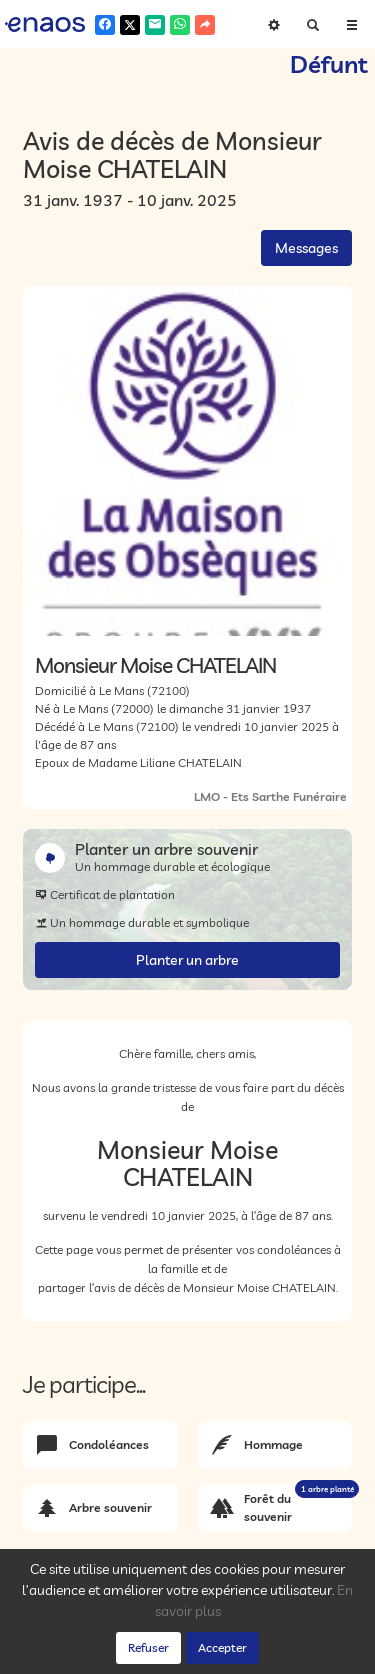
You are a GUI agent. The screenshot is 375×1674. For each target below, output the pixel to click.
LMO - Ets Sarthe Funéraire (270, 796)
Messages (306, 248)
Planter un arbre (187, 960)
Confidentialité (190, 1636)
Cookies (262, 1636)
